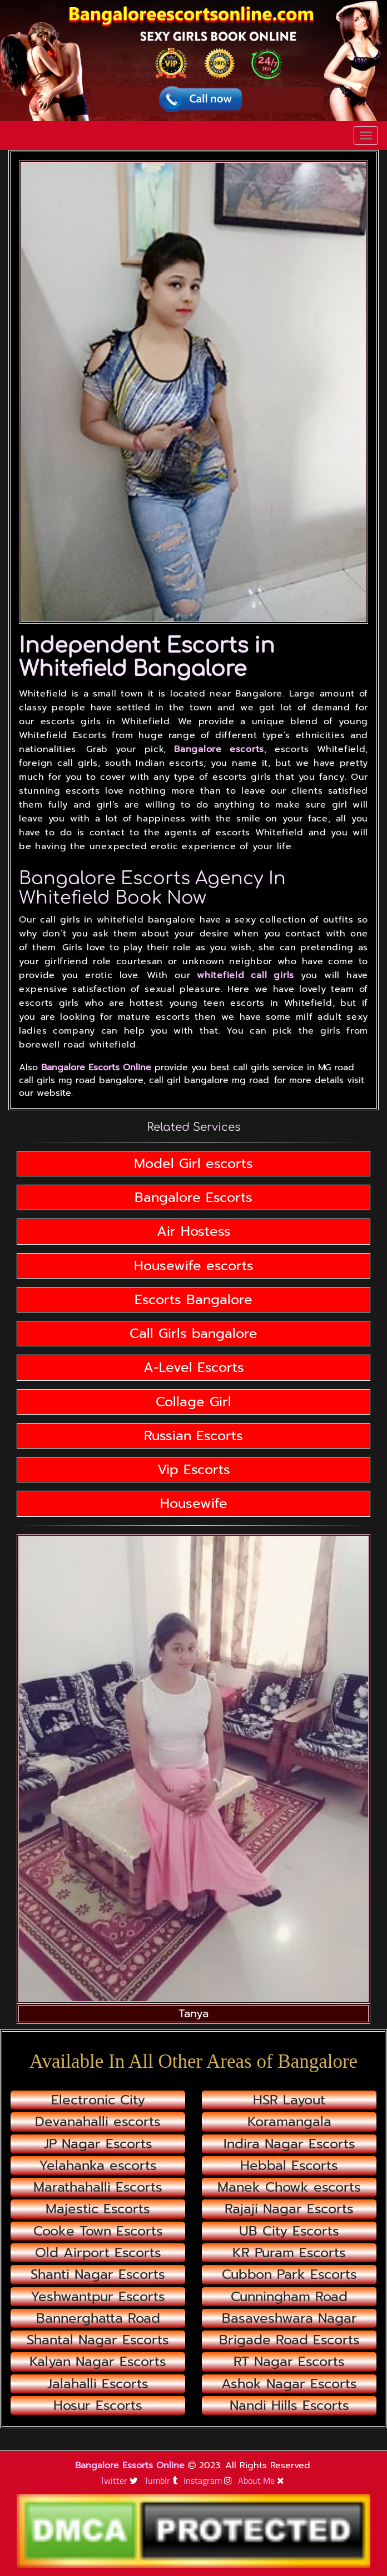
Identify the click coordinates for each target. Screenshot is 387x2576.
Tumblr (162, 2480)
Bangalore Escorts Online (96, 1067)
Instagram (209, 2480)
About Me (262, 2480)
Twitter (120, 2480)
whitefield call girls (245, 975)
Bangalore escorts (219, 749)
